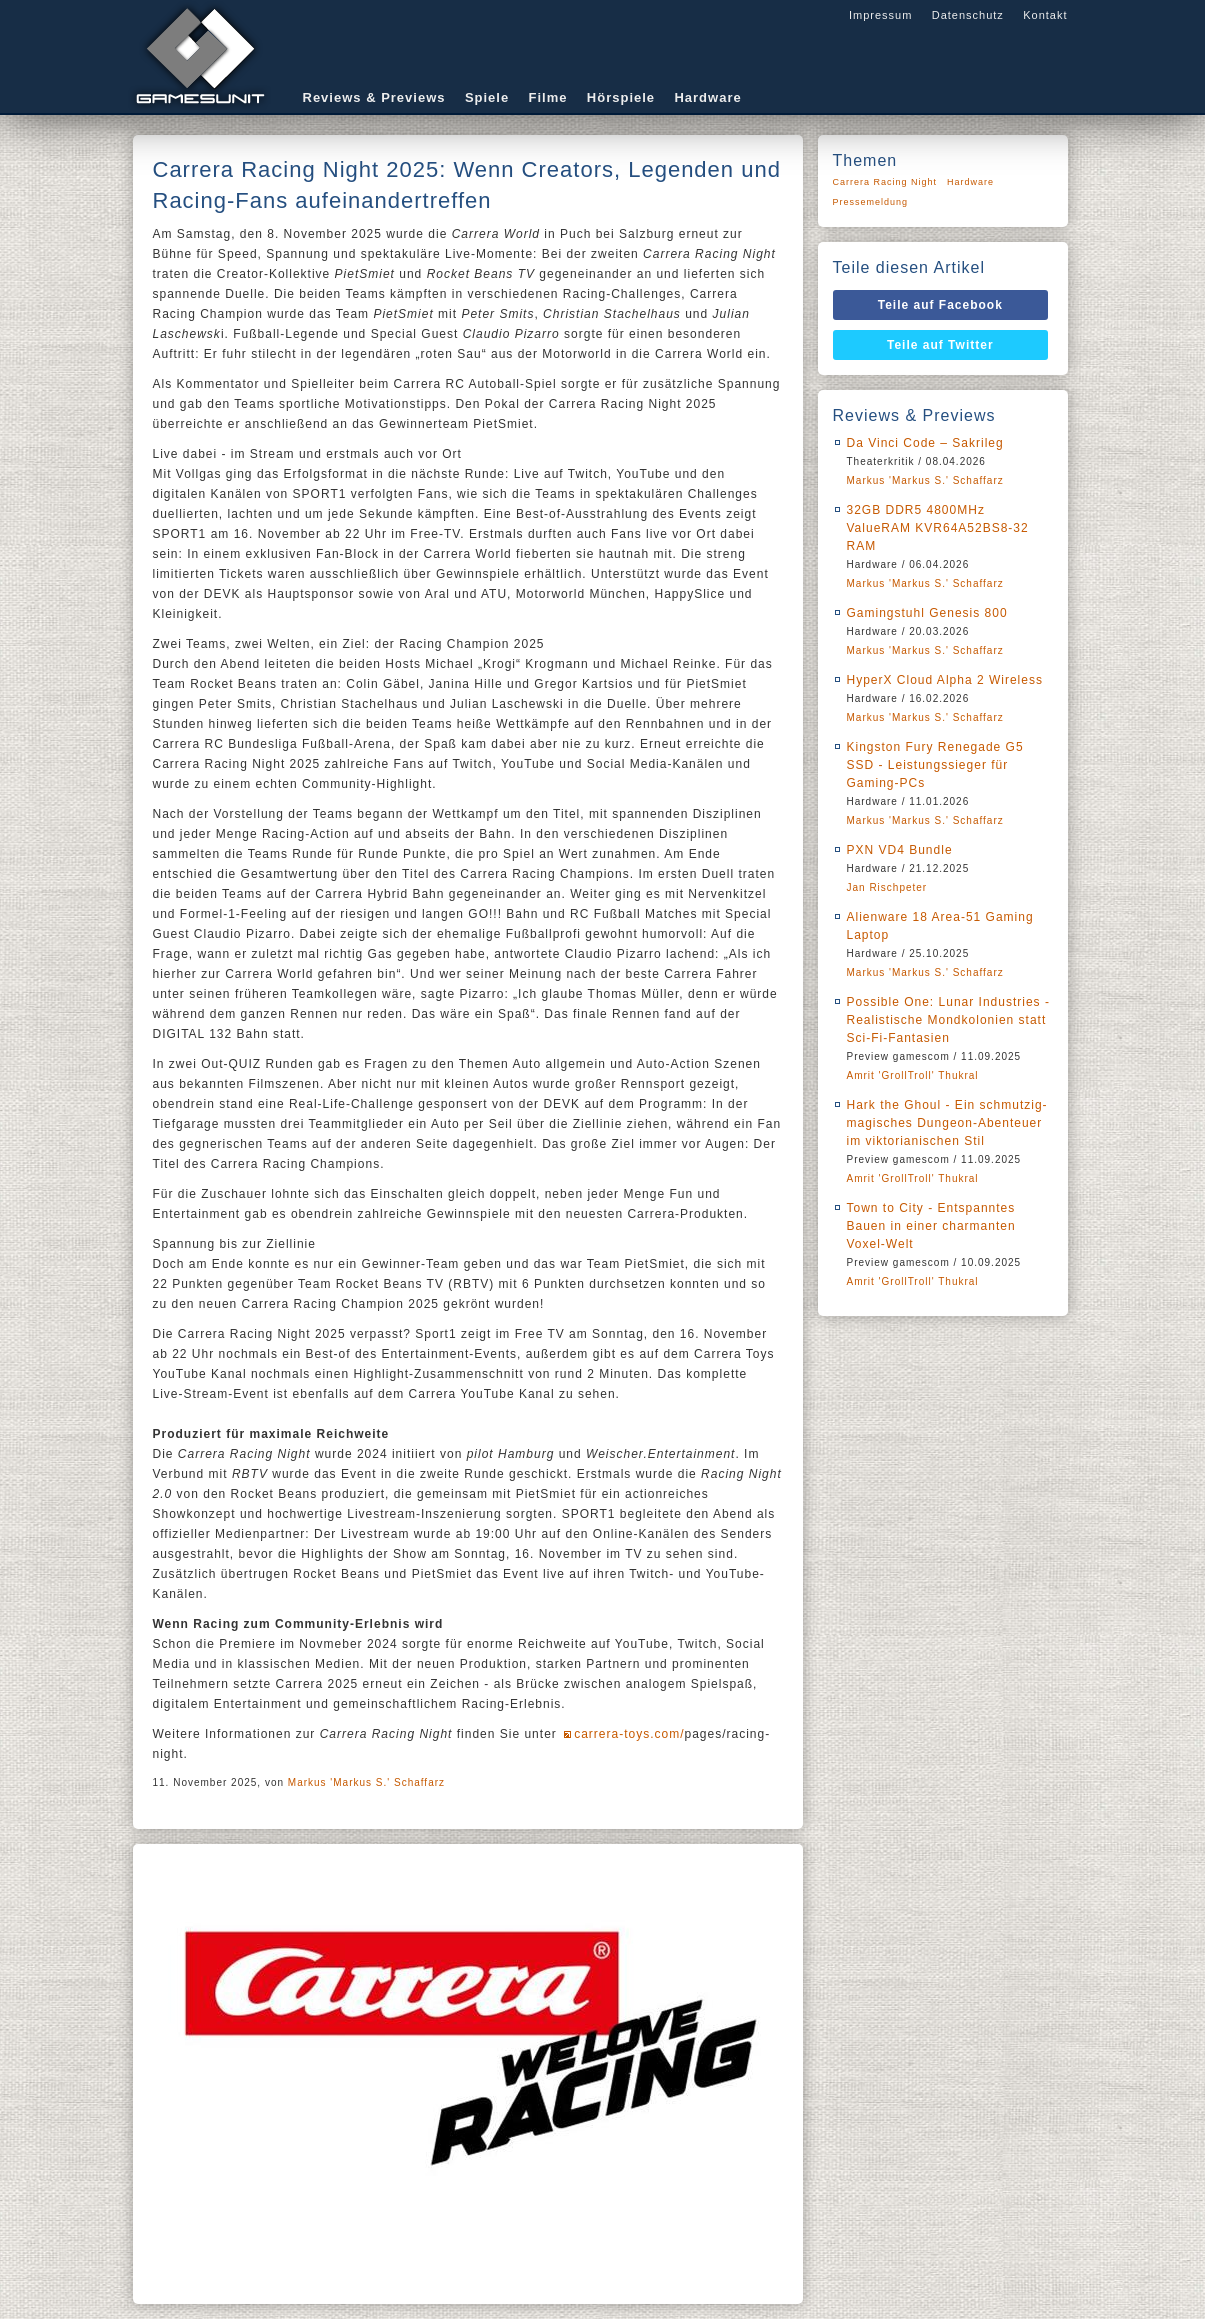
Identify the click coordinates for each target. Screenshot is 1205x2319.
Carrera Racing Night (885, 182)
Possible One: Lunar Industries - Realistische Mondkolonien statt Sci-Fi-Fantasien (948, 1020)
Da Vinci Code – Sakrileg (925, 443)
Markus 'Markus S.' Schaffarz (366, 1782)
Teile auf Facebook (940, 305)
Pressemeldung (871, 202)
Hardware (707, 97)
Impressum (880, 15)
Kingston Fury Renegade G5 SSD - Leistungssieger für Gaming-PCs (935, 765)
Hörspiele (621, 97)
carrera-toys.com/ (629, 1734)
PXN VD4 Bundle (900, 850)
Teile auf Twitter (940, 345)
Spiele (487, 97)
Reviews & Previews (374, 97)
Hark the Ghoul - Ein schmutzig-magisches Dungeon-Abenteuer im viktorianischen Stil (947, 1123)
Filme (548, 97)
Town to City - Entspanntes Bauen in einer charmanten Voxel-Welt (931, 1226)
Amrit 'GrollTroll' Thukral (913, 1075)
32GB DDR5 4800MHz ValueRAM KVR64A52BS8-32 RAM (938, 528)
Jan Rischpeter (887, 887)
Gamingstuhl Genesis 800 (927, 613)
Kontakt (1045, 15)
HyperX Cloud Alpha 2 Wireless (945, 680)
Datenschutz (968, 15)
